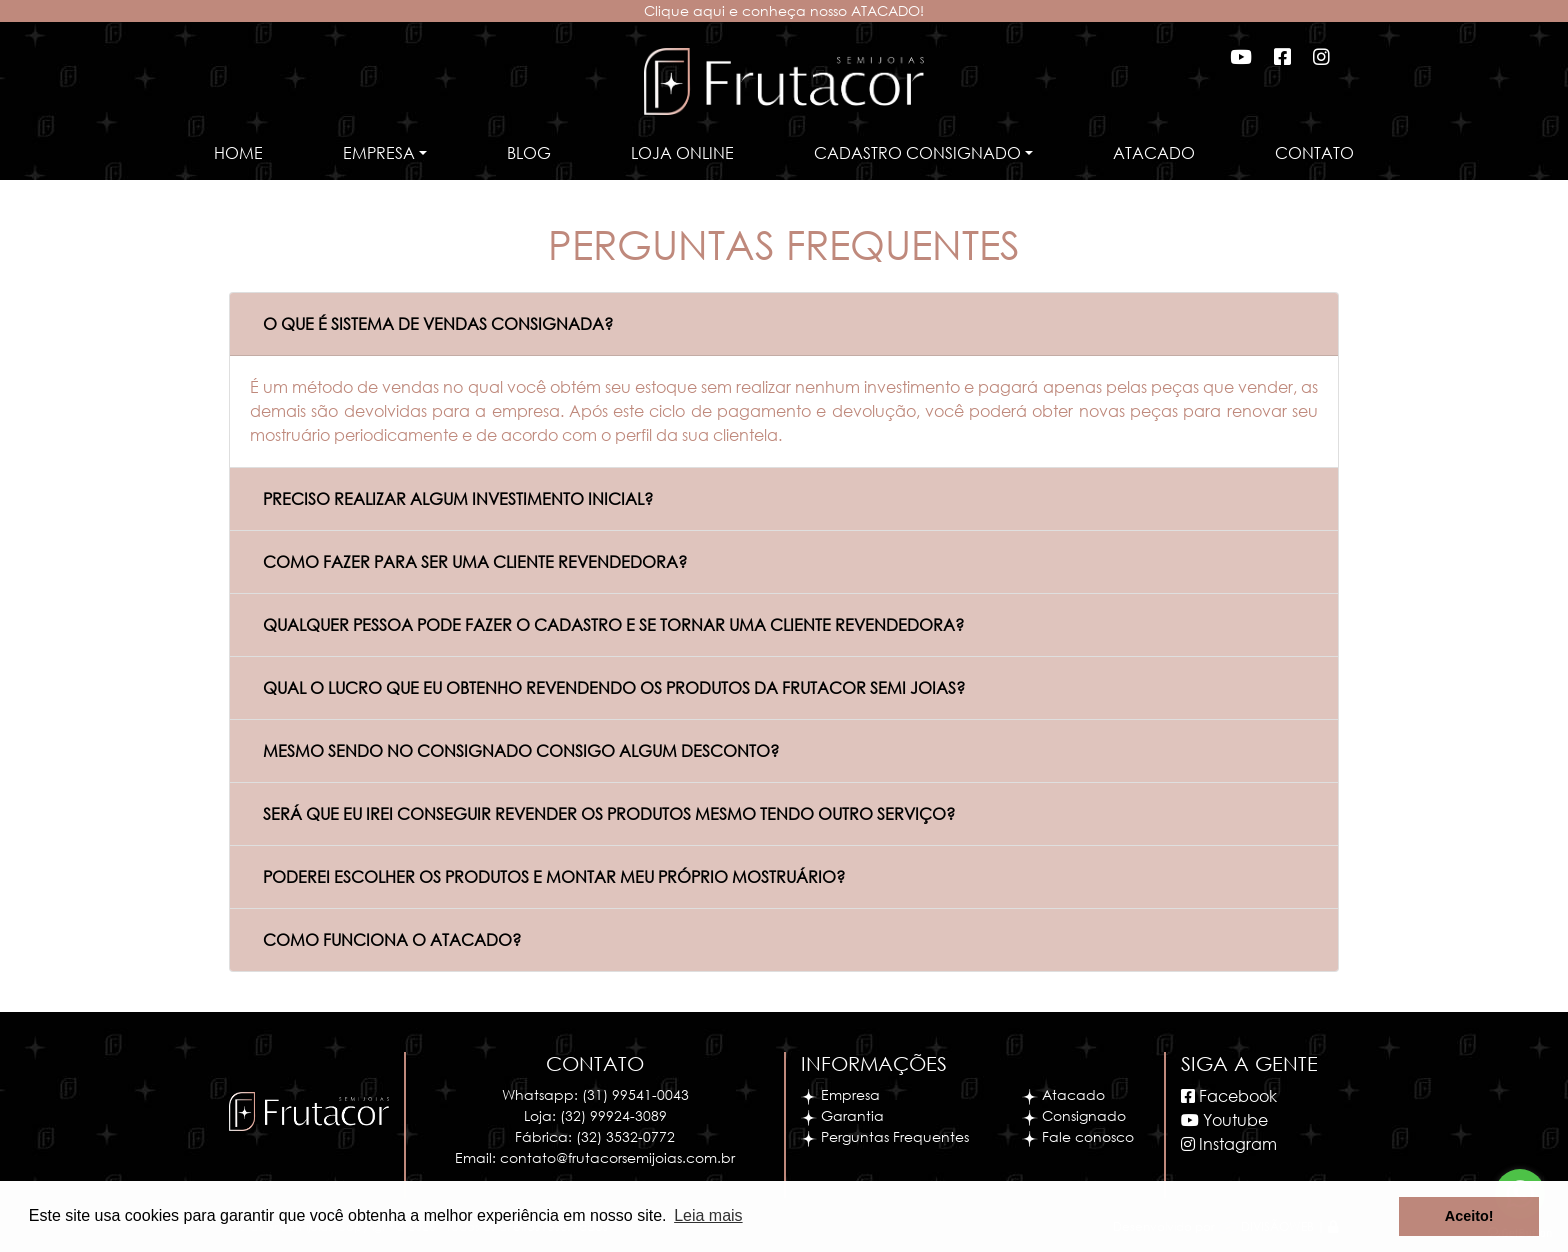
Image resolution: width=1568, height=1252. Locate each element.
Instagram (1229, 1143)
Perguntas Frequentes (885, 1136)
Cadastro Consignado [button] (917, 152)
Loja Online (682, 152)
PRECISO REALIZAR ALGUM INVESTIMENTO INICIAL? (458, 498)
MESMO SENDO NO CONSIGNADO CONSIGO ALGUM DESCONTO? (521, 750)
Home (238, 152)
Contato (1314, 152)
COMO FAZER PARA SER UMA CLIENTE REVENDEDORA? (475, 561)
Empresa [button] (379, 152)
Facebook (1229, 1095)
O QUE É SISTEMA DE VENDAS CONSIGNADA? (438, 323)
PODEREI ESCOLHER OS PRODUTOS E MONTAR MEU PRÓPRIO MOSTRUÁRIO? (554, 876)
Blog (529, 152)
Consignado (1074, 1115)
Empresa (840, 1094)
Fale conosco (1078, 1136)
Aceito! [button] (1469, 1216)
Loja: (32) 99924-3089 (595, 1115)
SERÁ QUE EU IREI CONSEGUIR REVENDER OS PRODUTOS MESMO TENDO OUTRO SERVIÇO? (609, 813)
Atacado (1154, 152)
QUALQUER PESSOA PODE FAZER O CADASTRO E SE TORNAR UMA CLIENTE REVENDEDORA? (613, 624)
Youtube (1224, 1119)
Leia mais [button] (708, 1215)
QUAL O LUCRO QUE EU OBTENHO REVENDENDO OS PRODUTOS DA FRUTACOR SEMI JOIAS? (614, 687)
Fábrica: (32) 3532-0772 (595, 1136)
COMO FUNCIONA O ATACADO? (392, 939)
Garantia (842, 1115)
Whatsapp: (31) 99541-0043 (595, 1094)
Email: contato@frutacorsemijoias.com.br (595, 1157)
